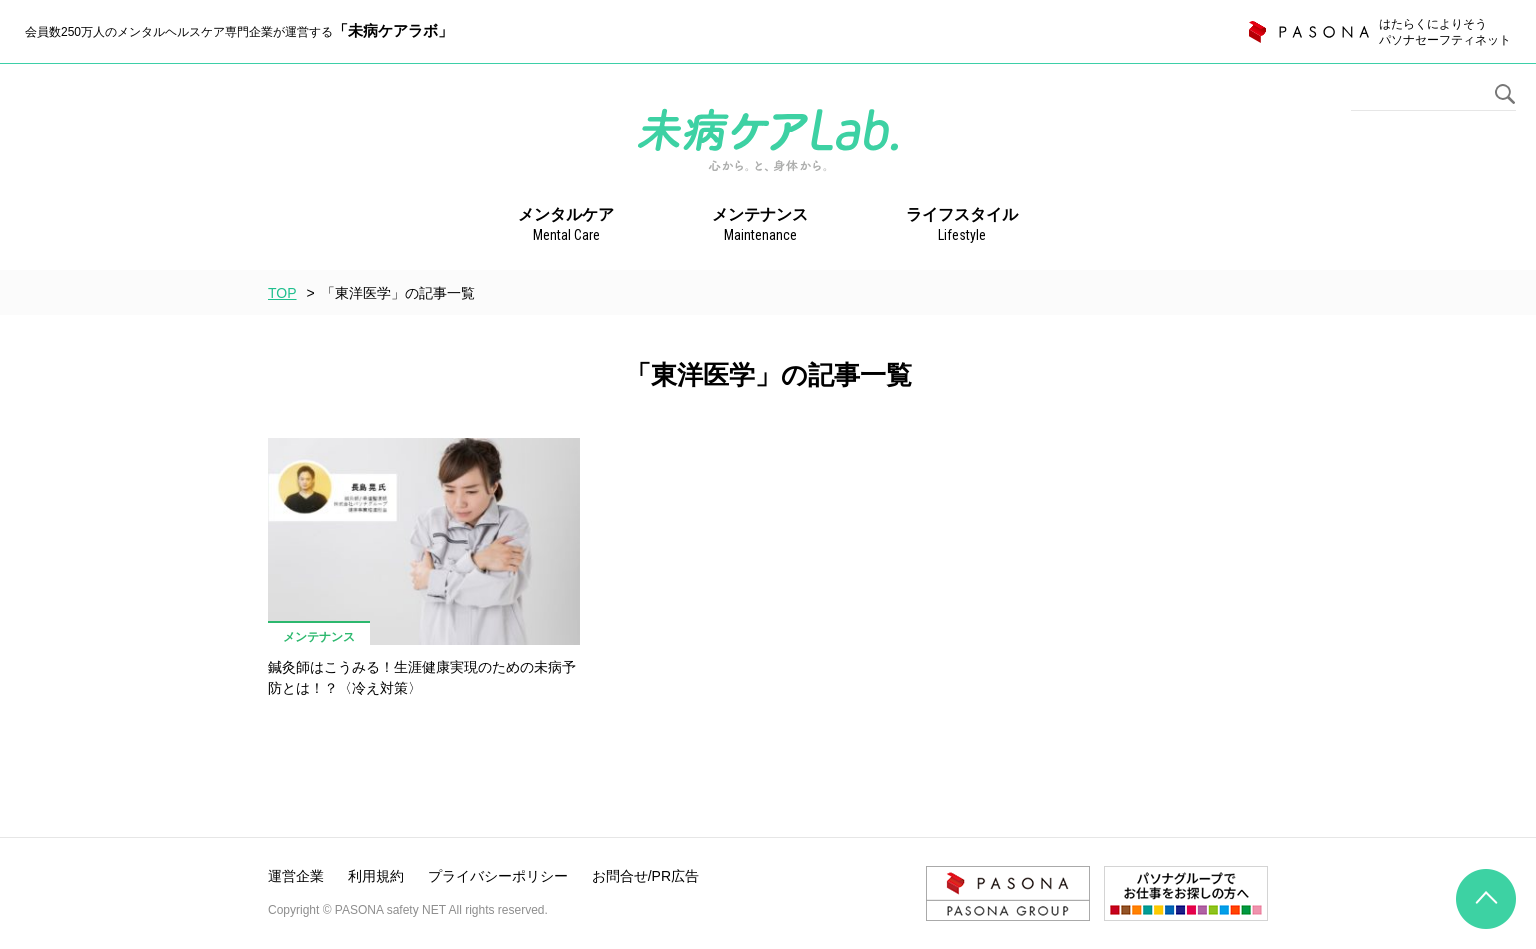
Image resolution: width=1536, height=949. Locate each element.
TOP (282, 293)
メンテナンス (760, 226)
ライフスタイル (962, 226)
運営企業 (296, 876)
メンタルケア (566, 226)
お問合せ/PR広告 (645, 876)
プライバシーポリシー (498, 876)
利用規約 (376, 876)
